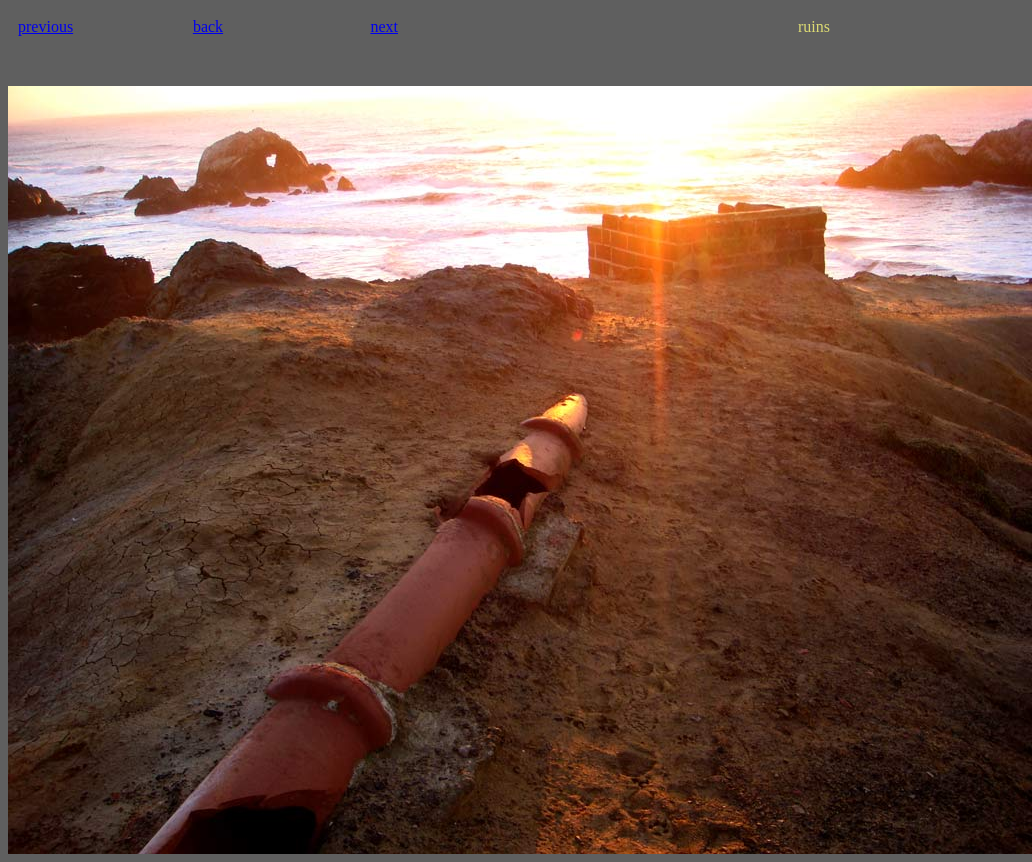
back (208, 26)
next (384, 26)
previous (45, 26)
